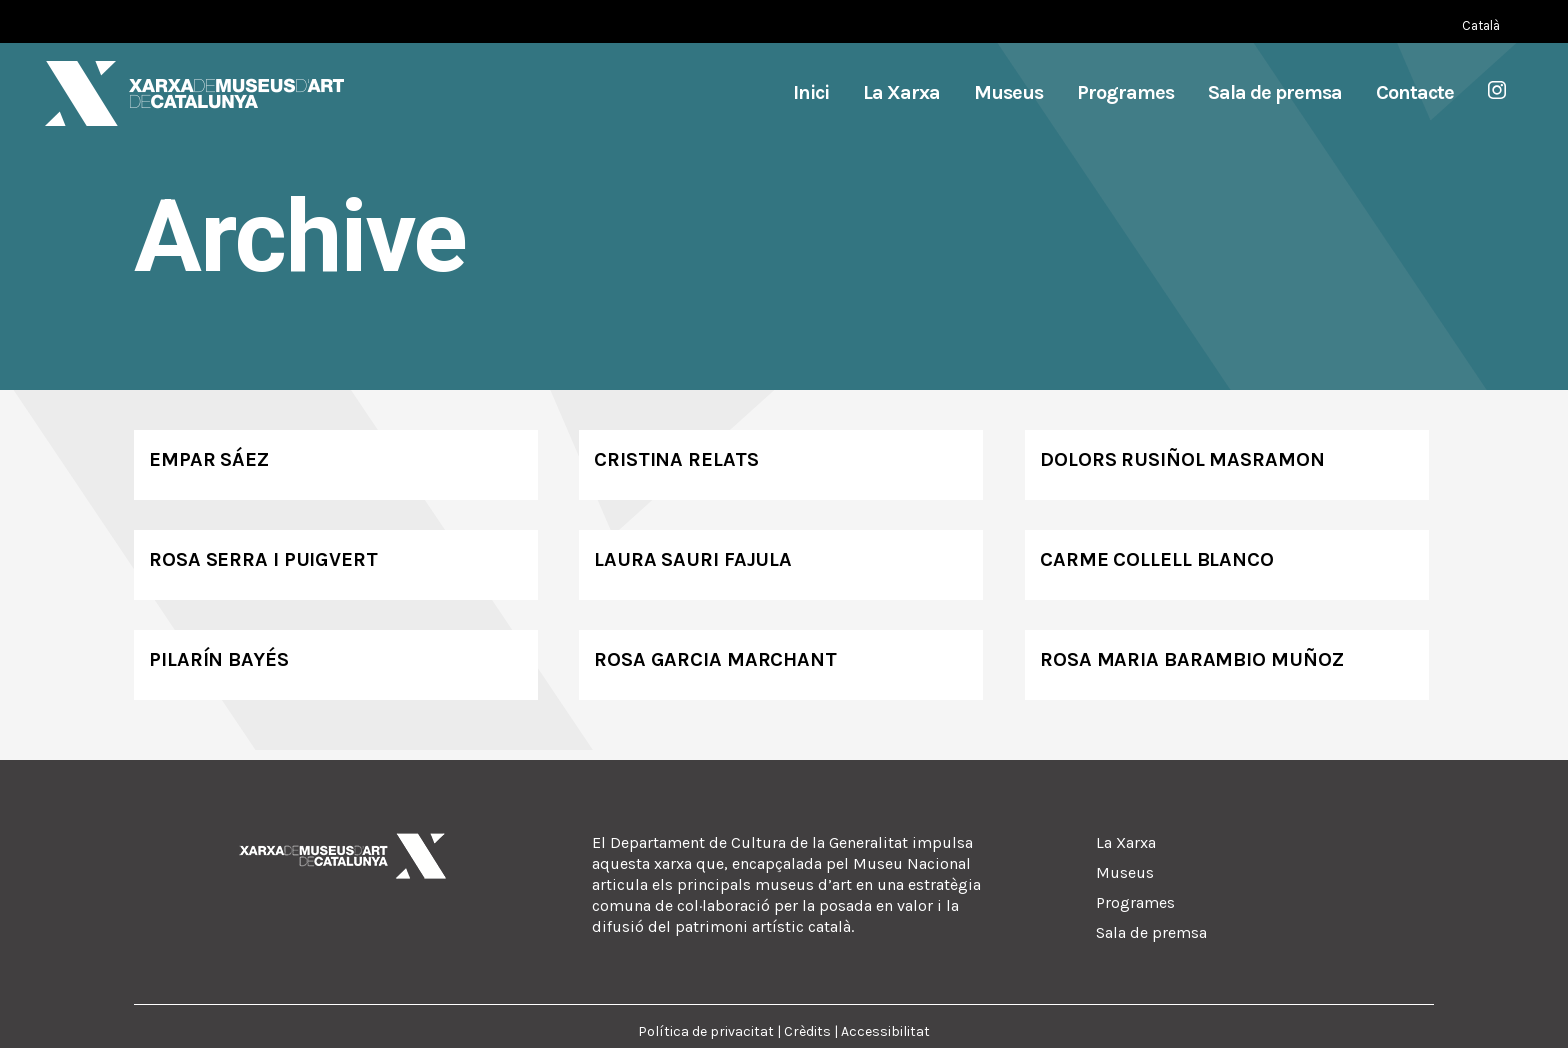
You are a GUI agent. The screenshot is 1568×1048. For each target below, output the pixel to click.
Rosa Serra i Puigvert (263, 559)
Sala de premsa (1151, 932)
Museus (1125, 872)
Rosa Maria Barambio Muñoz (1192, 659)
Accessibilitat (885, 1031)
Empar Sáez (209, 459)
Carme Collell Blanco (1157, 559)
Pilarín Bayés (219, 659)
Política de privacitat (706, 1031)
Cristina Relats (676, 459)
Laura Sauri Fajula (693, 559)
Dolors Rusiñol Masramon (1182, 459)
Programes (1135, 902)
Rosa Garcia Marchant (715, 659)
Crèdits (807, 1031)
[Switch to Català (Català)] (1481, 25)
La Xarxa (1126, 842)
